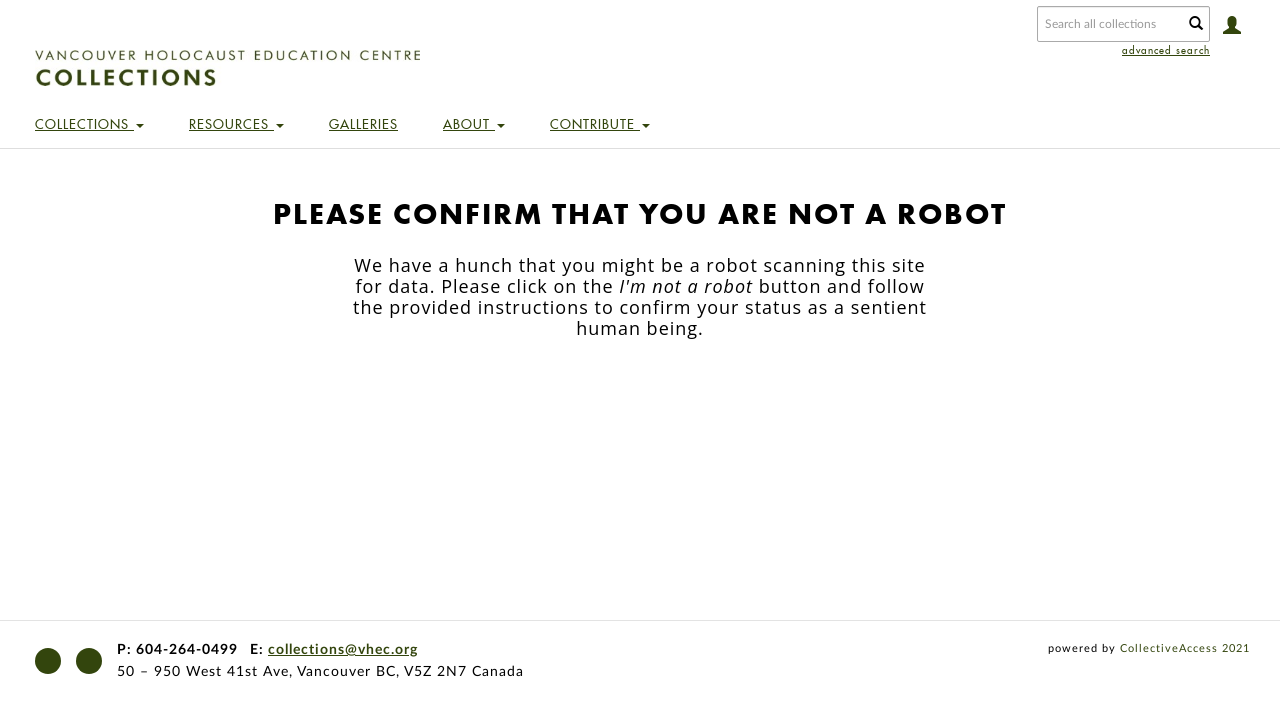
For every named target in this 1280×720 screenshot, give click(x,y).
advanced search (1166, 50)
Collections (89, 124)
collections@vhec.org (343, 650)
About (474, 124)
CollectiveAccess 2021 (1185, 648)
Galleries (363, 124)
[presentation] (640, 402)
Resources (236, 124)
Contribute (600, 124)
